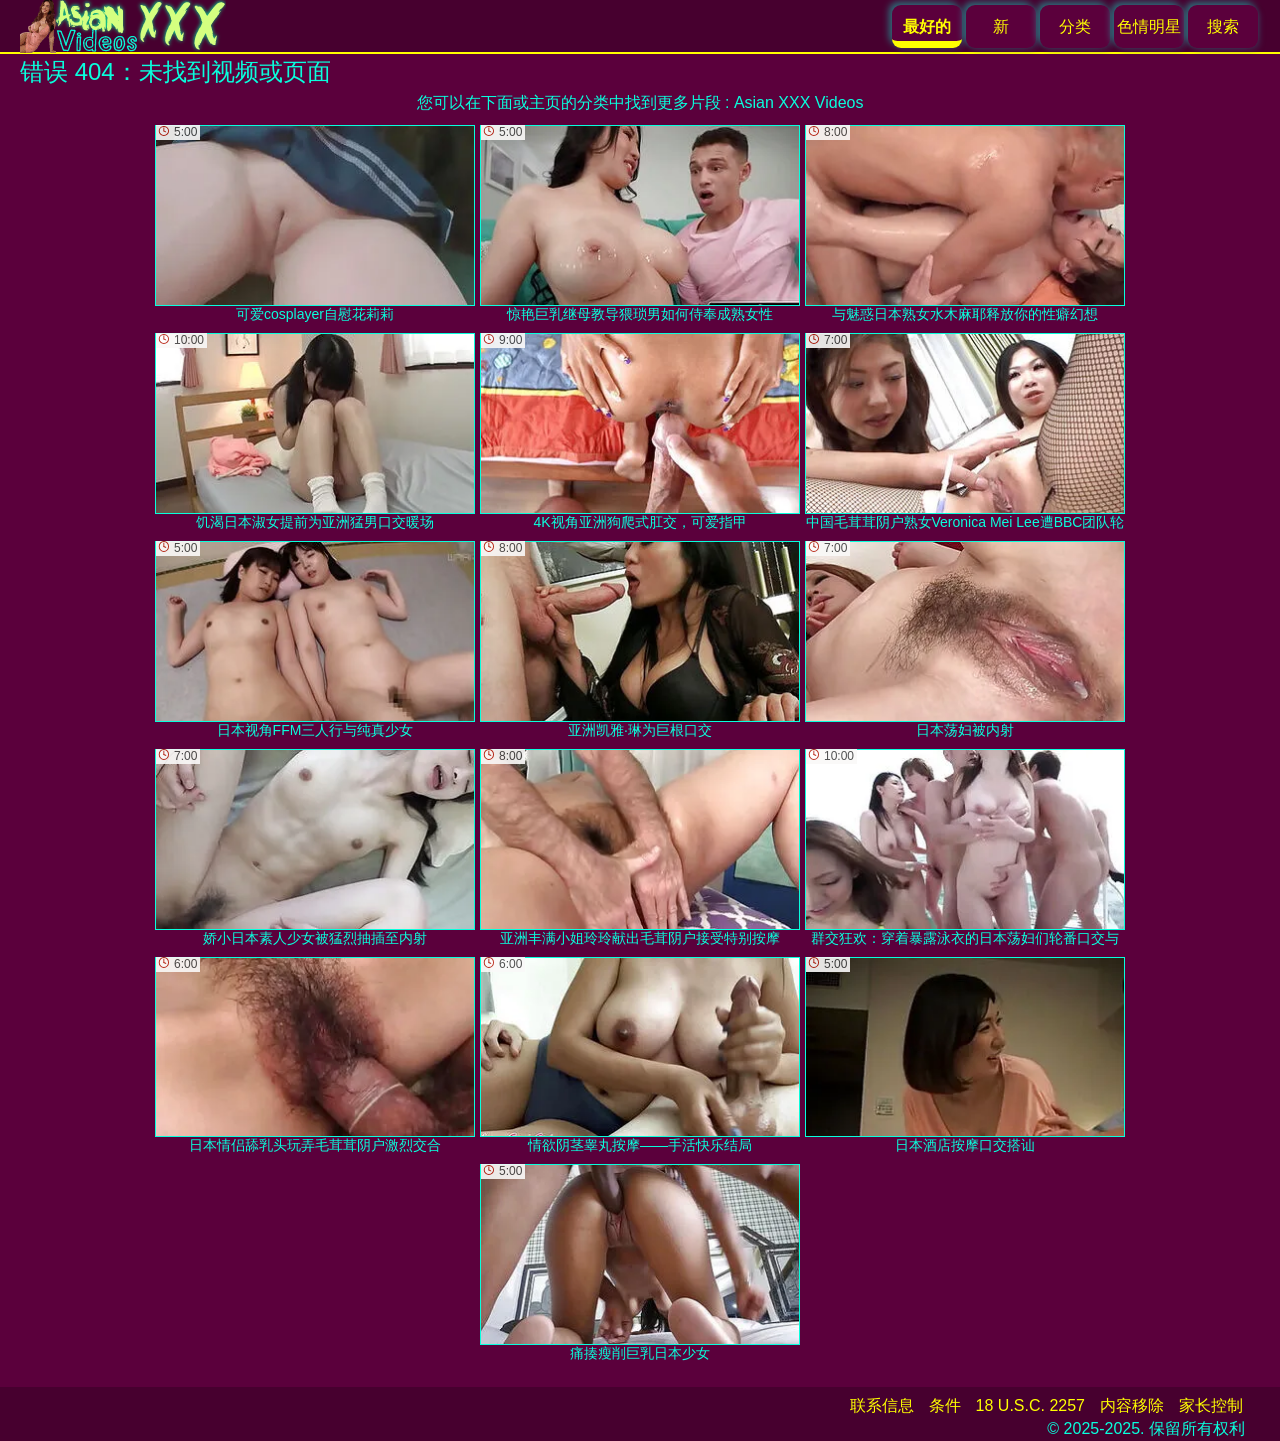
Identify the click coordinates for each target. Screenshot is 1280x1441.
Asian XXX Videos (799, 102)
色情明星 (1149, 26)
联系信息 (882, 1405)
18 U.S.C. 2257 (1030, 1405)
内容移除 (1132, 1405)
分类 (1075, 26)
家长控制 (1211, 1405)
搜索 (1223, 26)
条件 (945, 1405)
